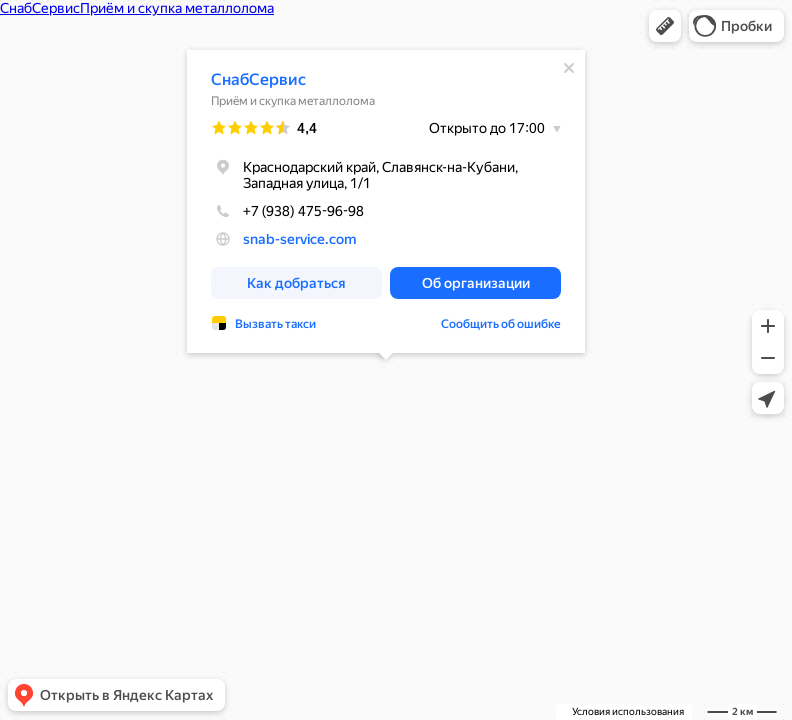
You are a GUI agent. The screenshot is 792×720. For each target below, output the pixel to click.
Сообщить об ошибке (501, 324)
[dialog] (386, 201)
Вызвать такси (275, 324)
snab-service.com (299, 239)
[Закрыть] (569, 68)
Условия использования (628, 711)
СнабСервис (258, 79)
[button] (665, 26)
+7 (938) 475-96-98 (287, 211)
